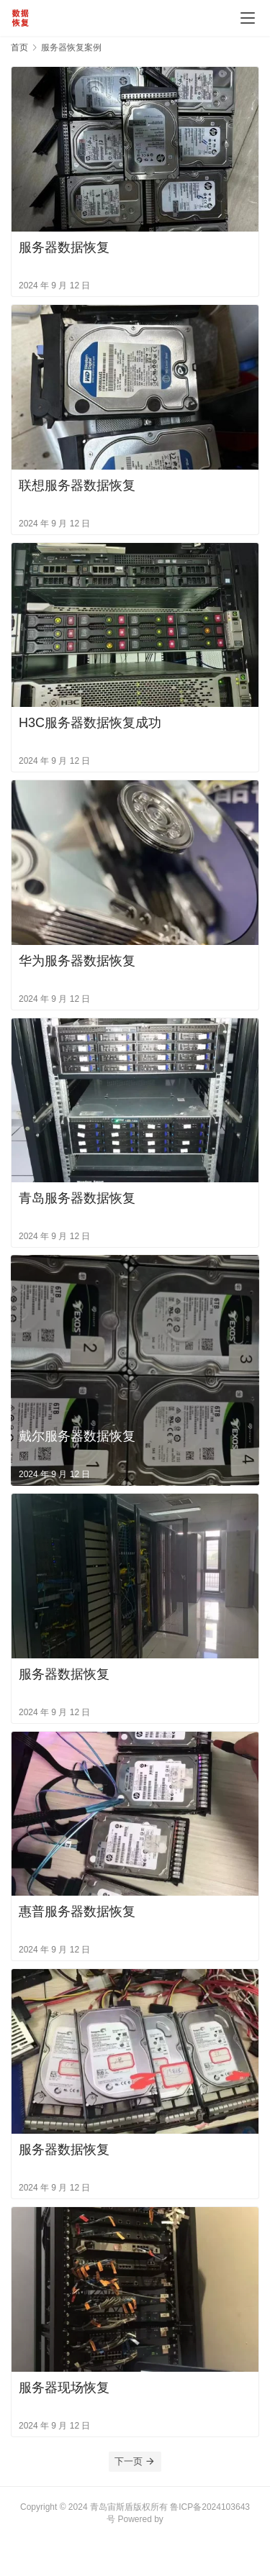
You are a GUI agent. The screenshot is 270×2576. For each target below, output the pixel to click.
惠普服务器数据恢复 (77, 1911)
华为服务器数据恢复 (77, 961)
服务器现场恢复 (64, 2387)
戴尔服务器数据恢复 (77, 1436)
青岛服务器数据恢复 (77, 1198)
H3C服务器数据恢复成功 (90, 723)
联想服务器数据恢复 (77, 485)
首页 (19, 47)
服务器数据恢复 (64, 247)
